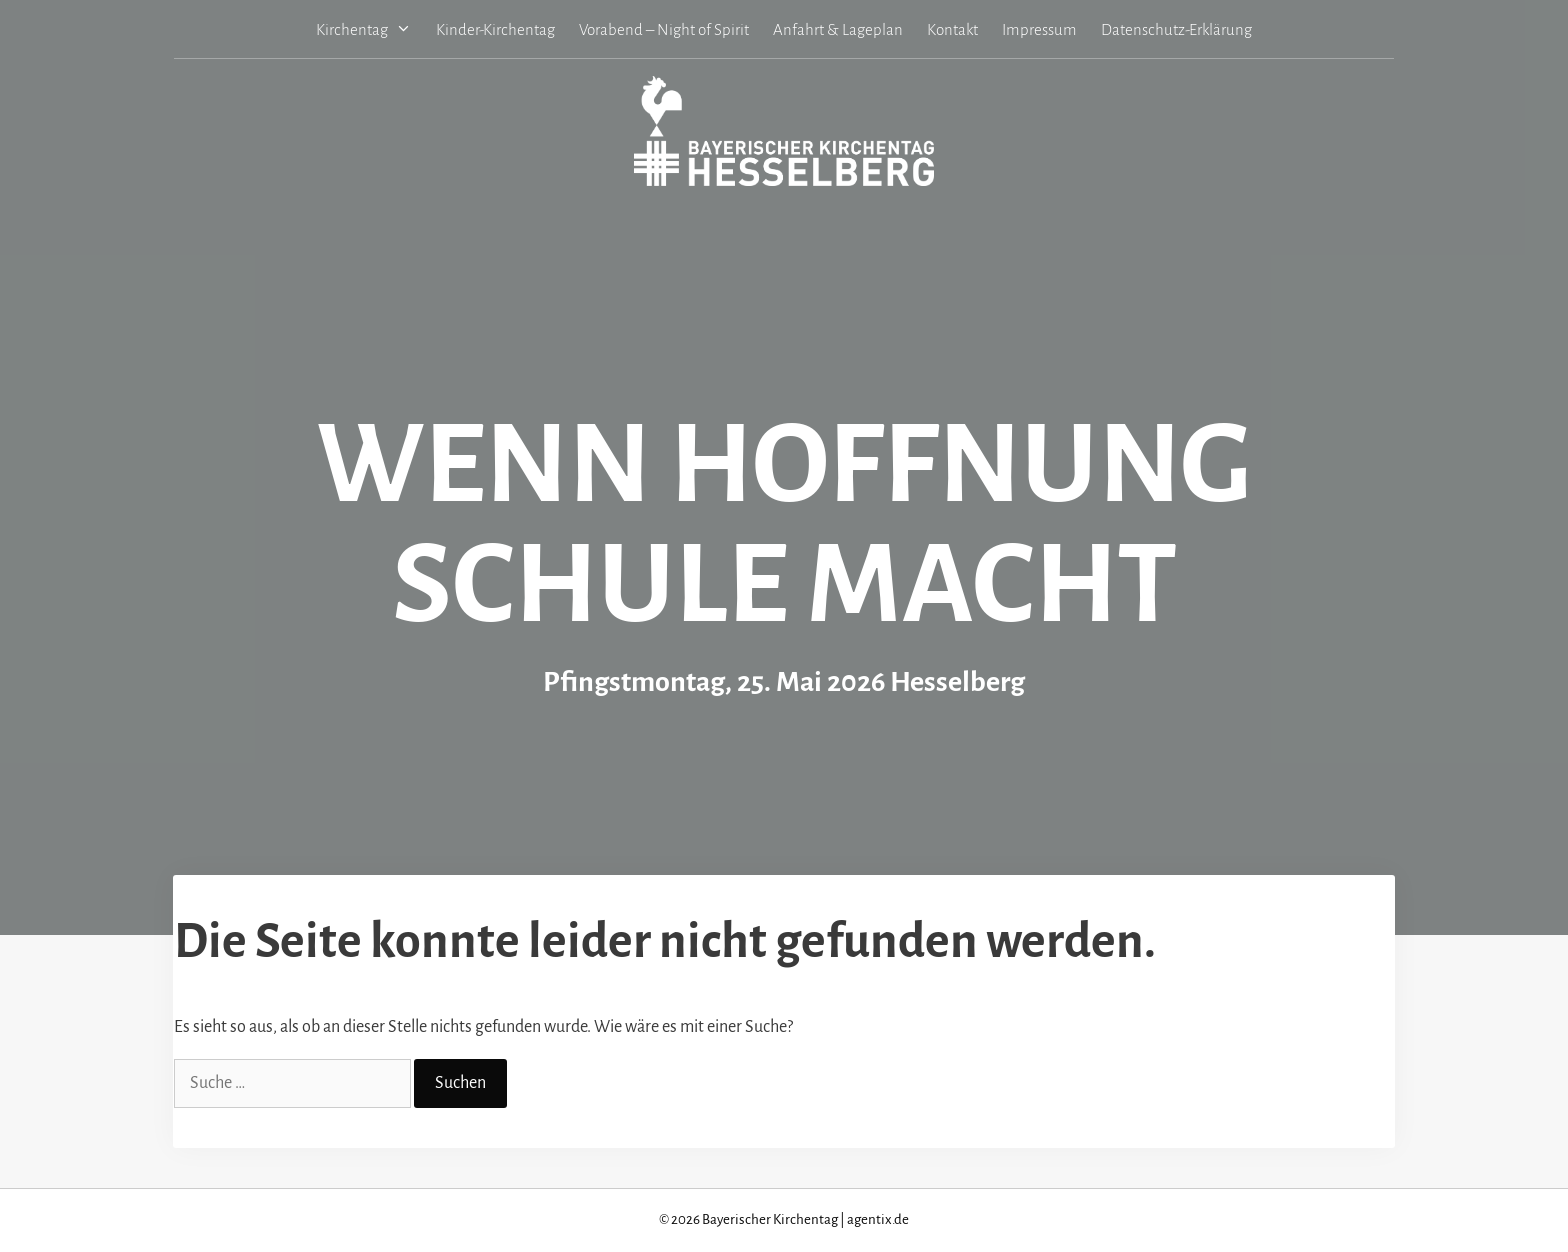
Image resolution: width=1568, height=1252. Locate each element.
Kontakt (952, 29)
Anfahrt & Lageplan (838, 29)
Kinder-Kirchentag (495, 29)
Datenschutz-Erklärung (1176, 29)
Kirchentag (370, 29)
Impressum (1039, 29)
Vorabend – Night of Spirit (664, 29)
